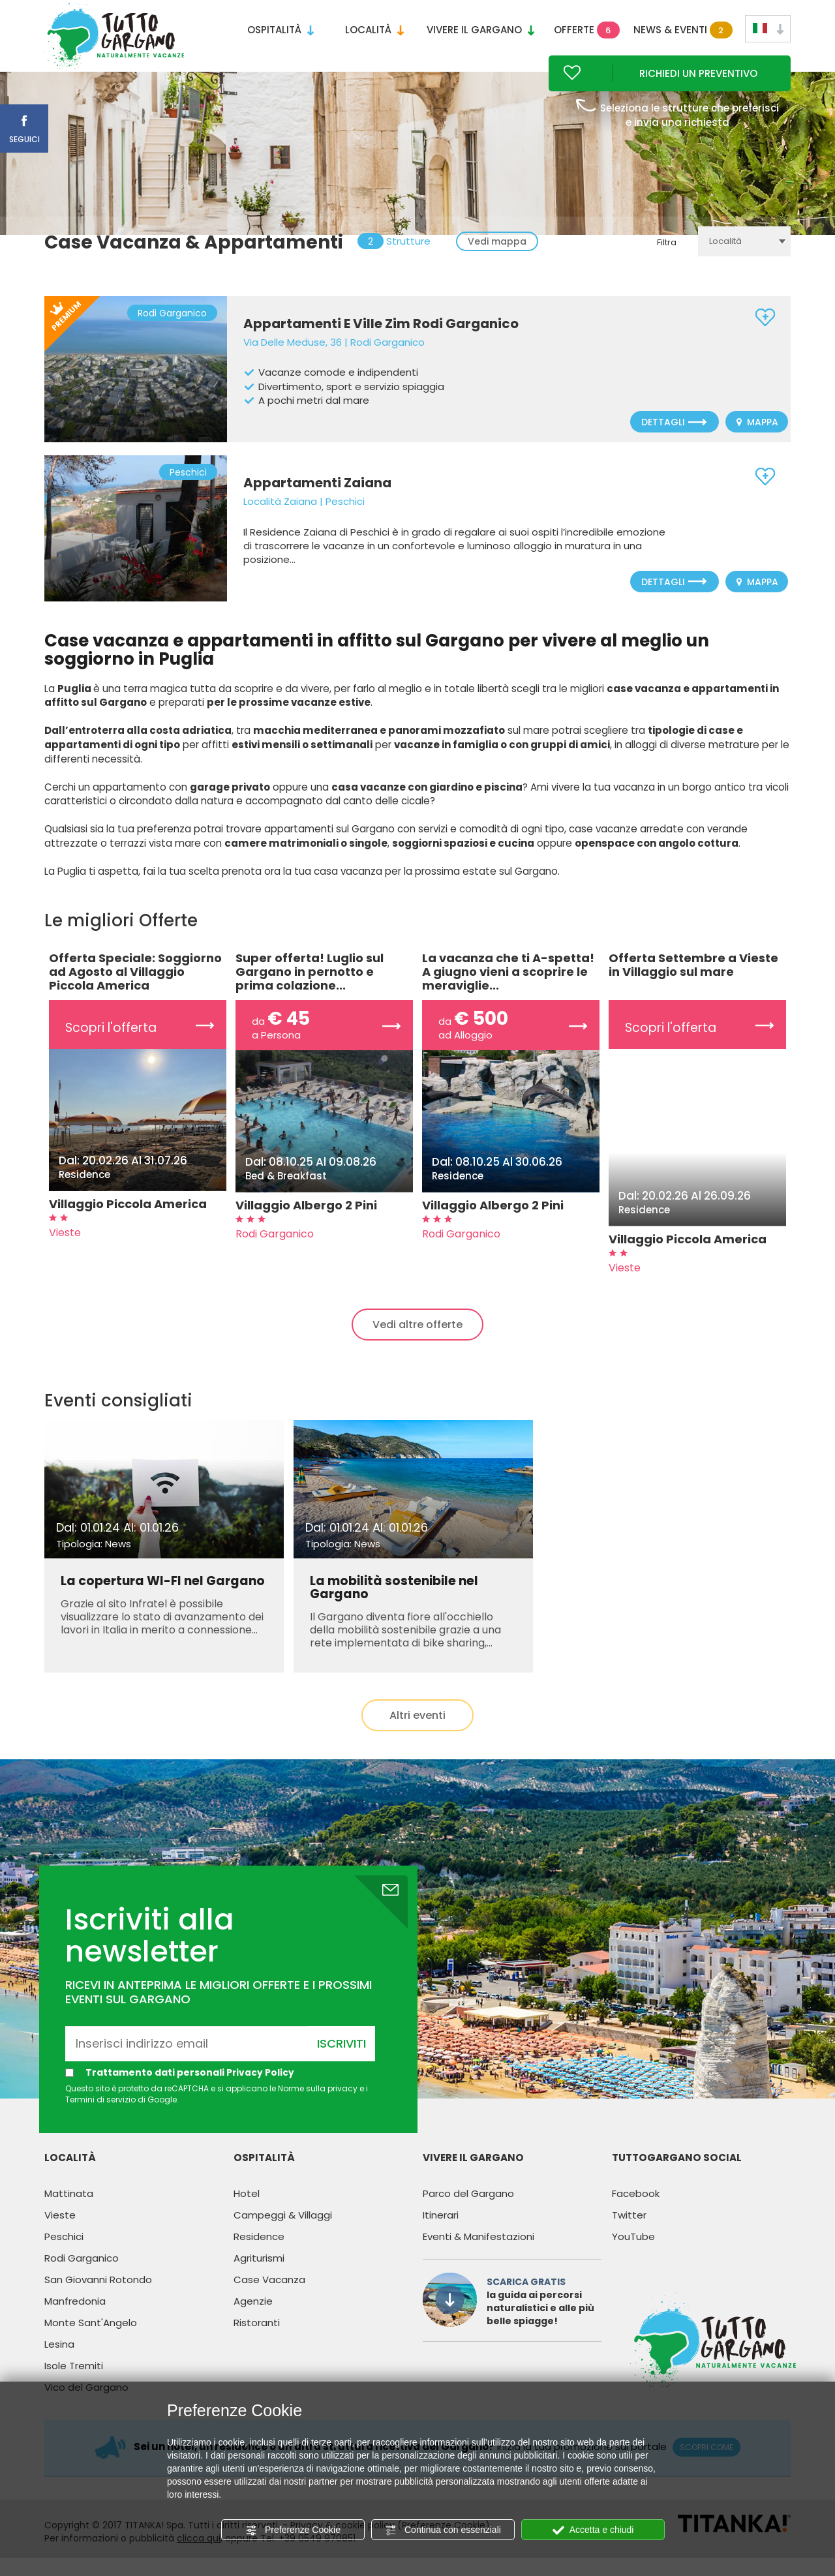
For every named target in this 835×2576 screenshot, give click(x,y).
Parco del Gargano (468, 2210)
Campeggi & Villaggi (283, 2232)
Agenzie (253, 2318)
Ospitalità (280, 30)
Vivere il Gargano (480, 30)
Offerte (587, 30)
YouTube (633, 2253)
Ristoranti (257, 2339)
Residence (259, 2253)
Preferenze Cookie (293, 2530)
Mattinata (68, 2210)
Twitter (629, 2232)
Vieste (60, 2232)
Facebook (636, 2210)
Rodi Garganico (81, 2275)
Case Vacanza (269, 2296)
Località (374, 30)
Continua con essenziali (443, 2530)
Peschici (64, 2253)
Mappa (757, 440)
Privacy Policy (260, 2088)
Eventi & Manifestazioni (478, 2253)
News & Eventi (680, 30)
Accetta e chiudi (593, 2530)
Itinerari (441, 2232)
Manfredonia (75, 2318)
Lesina (59, 2361)
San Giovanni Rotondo (98, 2296)
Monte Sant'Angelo (90, 2339)
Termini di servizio (100, 2116)
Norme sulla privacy (317, 2105)
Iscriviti (341, 2060)
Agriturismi (259, 2275)
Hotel (247, 2210)
